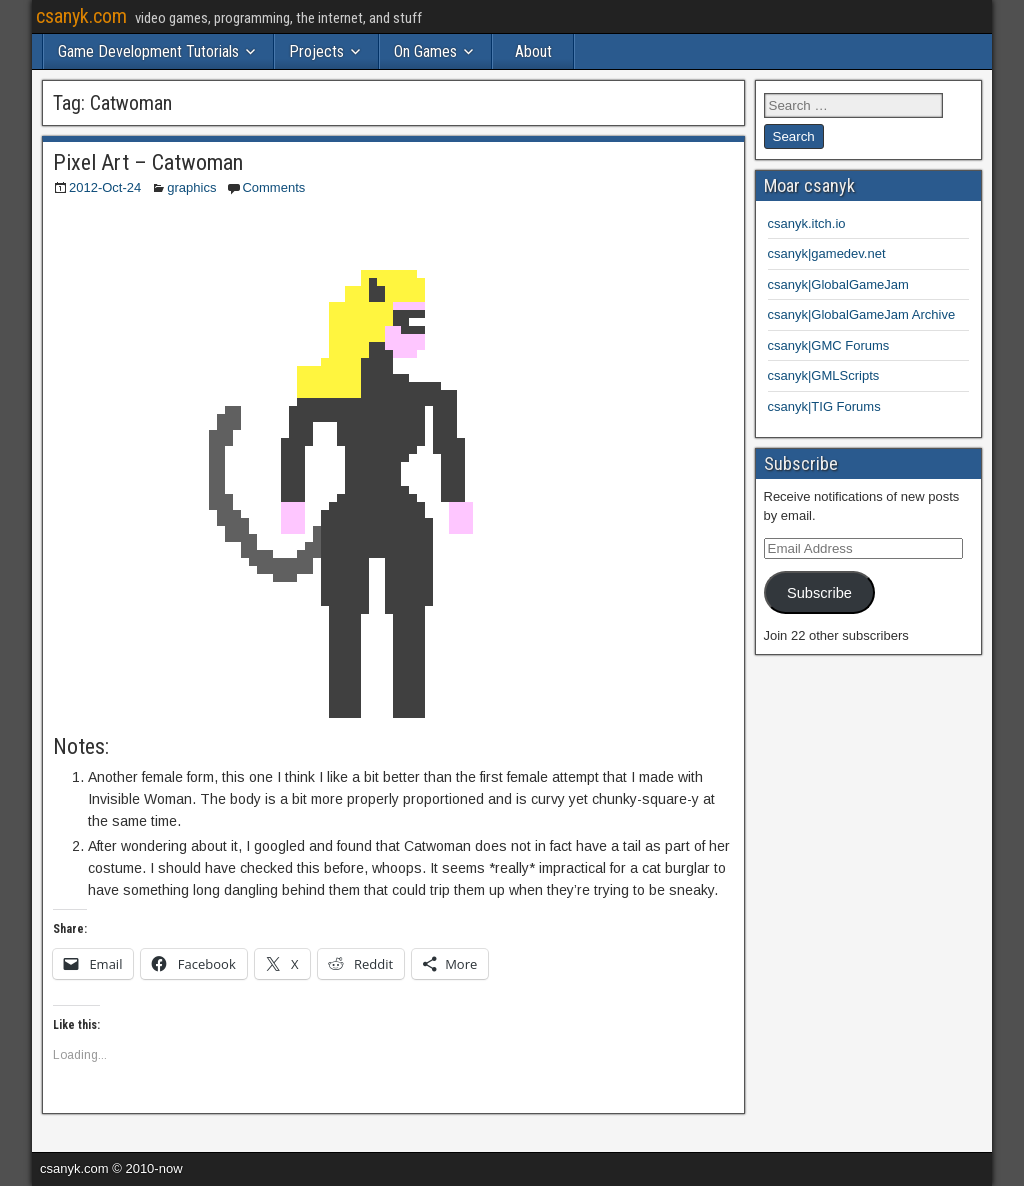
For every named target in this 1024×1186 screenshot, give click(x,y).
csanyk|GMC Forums (829, 345)
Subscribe (819, 593)
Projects (316, 51)
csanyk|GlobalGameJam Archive (862, 314)
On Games (425, 51)
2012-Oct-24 (105, 187)
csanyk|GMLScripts (824, 375)
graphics (191, 187)
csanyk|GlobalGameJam (838, 284)
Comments (273, 187)
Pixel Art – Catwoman (148, 162)
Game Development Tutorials (148, 51)
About (533, 51)
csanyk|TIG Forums (824, 406)
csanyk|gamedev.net (827, 253)
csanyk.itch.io (807, 223)
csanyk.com (81, 16)
